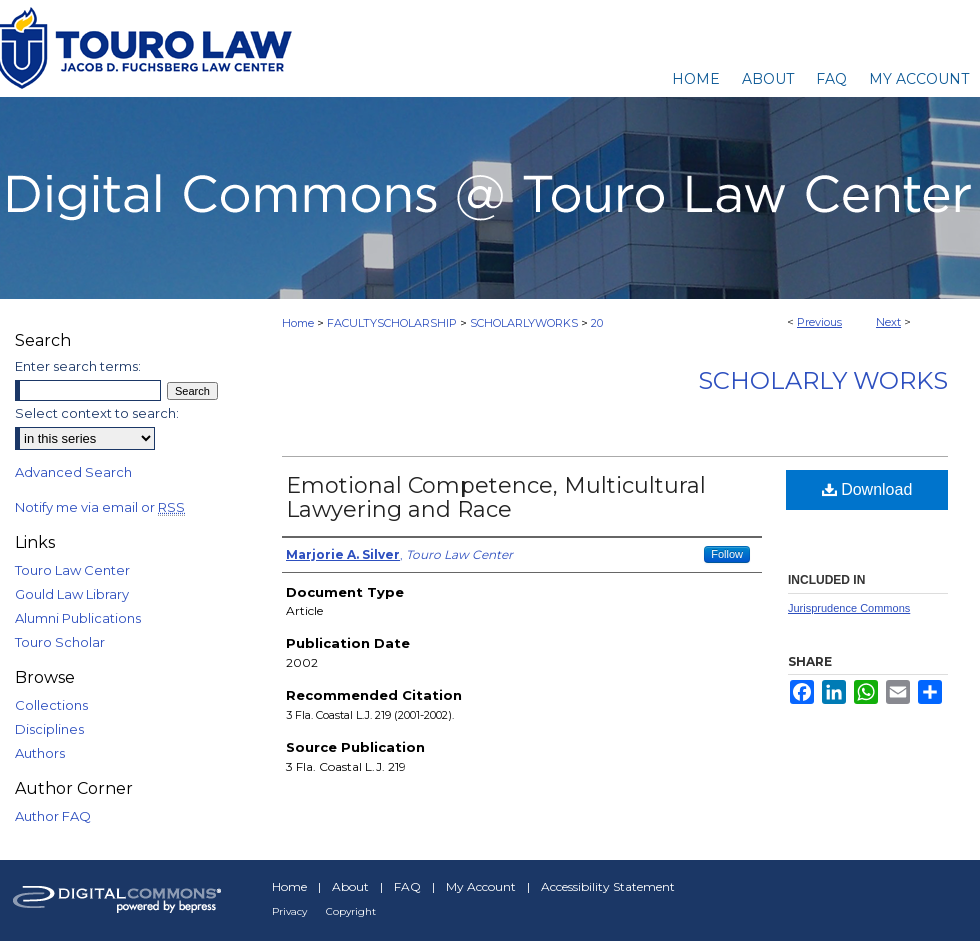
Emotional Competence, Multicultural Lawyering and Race (496, 497)
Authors (40, 753)
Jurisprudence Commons (849, 608)
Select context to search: (97, 413)
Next (888, 322)
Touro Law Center (72, 570)
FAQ (407, 886)
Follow (727, 554)
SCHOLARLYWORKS (524, 323)
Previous (819, 322)
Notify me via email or (100, 507)
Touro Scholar (60, 642)
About (350, 886)
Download (867, 489)
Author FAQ (53, 816)
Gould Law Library (72, 594)
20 (597, 323)
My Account (481, 886)
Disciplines (49, 729)
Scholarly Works (823, 380)
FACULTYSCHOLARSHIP (392, 323)
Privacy (289, 911)
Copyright (351, 911)
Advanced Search (73, 472)
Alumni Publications (78, 618)
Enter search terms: (78, 366)
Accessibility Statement (608, 886)
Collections (51, 705)
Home (298, 323)
